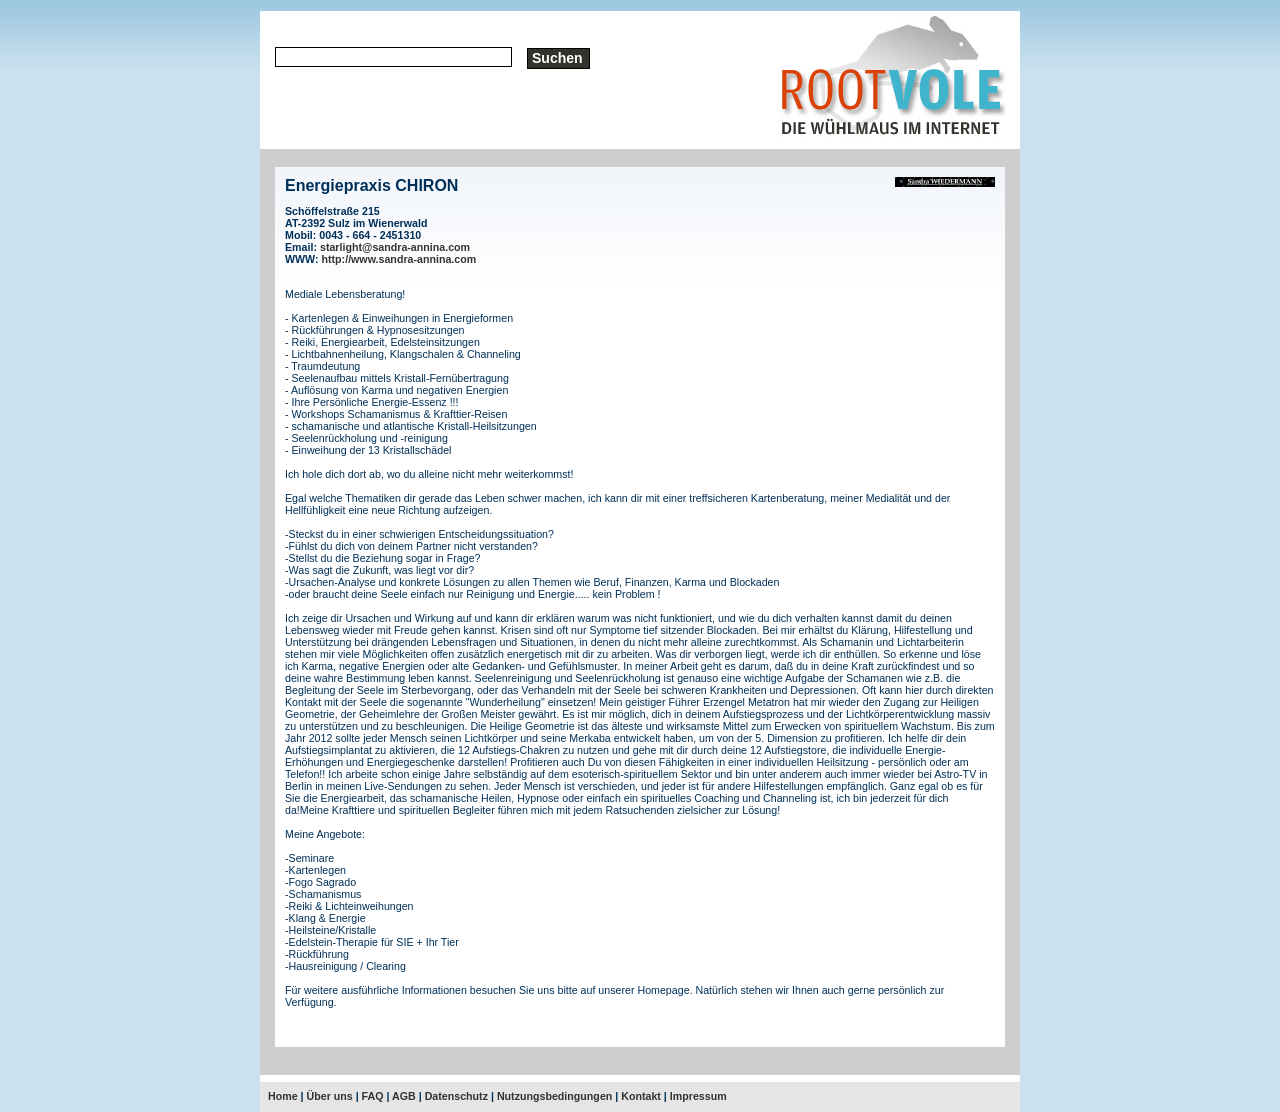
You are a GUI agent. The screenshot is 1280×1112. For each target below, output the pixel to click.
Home (283, 1096)
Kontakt (641, 1096)
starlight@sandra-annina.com (395, 247)
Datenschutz (456, 1096)
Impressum (698, 1096)
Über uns (330, 1096)
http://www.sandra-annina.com (399, 259)
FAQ (373, 1096)
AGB (404, 1096)
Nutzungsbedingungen (554, 1096)
